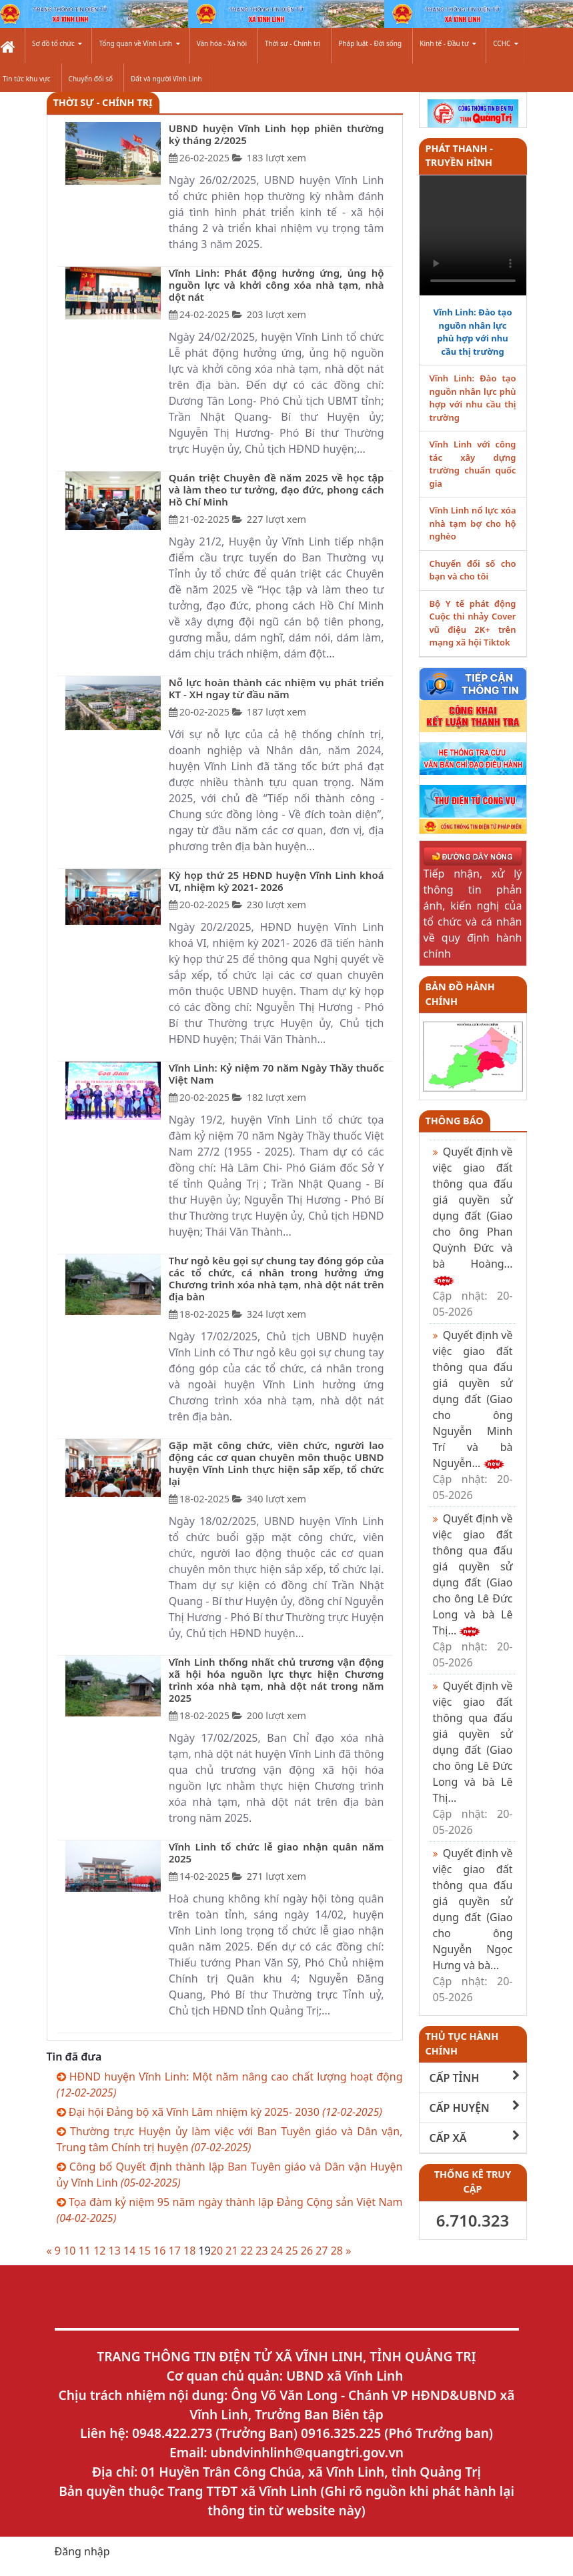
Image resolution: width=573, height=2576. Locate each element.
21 (231, 2250)
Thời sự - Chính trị (292, 43)
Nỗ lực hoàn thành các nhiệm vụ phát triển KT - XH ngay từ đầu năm (276, 688)
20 (217, 2250)
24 (277, 2250)
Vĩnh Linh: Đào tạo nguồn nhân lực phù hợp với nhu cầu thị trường (472, 331)
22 (247, 2250)
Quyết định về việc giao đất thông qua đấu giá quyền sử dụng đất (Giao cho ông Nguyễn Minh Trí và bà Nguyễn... (473, 1415)
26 (307, 2250)
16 (159, 2250)
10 (69, 2250)
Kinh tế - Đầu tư (448, 43)
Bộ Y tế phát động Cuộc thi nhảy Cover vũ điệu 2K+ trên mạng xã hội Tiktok (473, 623)
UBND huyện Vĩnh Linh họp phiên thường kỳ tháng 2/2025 (276, 134)
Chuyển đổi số (91, 78)
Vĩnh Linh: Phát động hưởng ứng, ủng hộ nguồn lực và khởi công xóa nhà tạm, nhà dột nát (276, 284)
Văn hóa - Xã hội (222, 43)
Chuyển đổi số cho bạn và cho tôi (473, 570)
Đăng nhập (82, 2551)
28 (337, 2250)
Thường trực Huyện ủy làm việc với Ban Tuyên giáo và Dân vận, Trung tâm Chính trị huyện (230, 2139)
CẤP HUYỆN (475, 2107)
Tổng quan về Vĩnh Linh (139, 43)
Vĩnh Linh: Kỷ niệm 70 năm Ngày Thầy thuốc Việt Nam (276, 1073)
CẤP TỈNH (475, 2077)
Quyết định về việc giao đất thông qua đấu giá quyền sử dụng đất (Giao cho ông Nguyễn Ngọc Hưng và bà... (473, 1925)
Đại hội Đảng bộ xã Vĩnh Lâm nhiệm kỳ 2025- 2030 (219, 2112)
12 (99, 2250)
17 (175, 2250)
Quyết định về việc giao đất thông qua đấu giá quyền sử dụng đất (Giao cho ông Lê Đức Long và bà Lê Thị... (473, 1590)
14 (129, 2250)
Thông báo (455, 1120)
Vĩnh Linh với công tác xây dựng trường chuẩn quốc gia (473, 463)
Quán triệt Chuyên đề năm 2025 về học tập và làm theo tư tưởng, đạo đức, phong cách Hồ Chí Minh (276, 489)
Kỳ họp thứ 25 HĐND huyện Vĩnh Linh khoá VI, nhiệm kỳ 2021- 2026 (276, 881)
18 (189, 2250)
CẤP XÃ (475, 2137)
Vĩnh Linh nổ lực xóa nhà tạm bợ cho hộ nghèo (473, 523)
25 (291, 2250)
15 (145, 2250)
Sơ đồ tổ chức (57, 43)
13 (115, 2250)
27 (322, 2250)
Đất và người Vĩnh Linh (166, 78)
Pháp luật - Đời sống (370, 43)
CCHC (505, 43)
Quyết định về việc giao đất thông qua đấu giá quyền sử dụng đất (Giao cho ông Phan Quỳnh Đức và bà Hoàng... (473, 1231)
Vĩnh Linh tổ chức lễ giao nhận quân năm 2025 (276, 1852)
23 (261, 2250)
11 (85, 2250)
